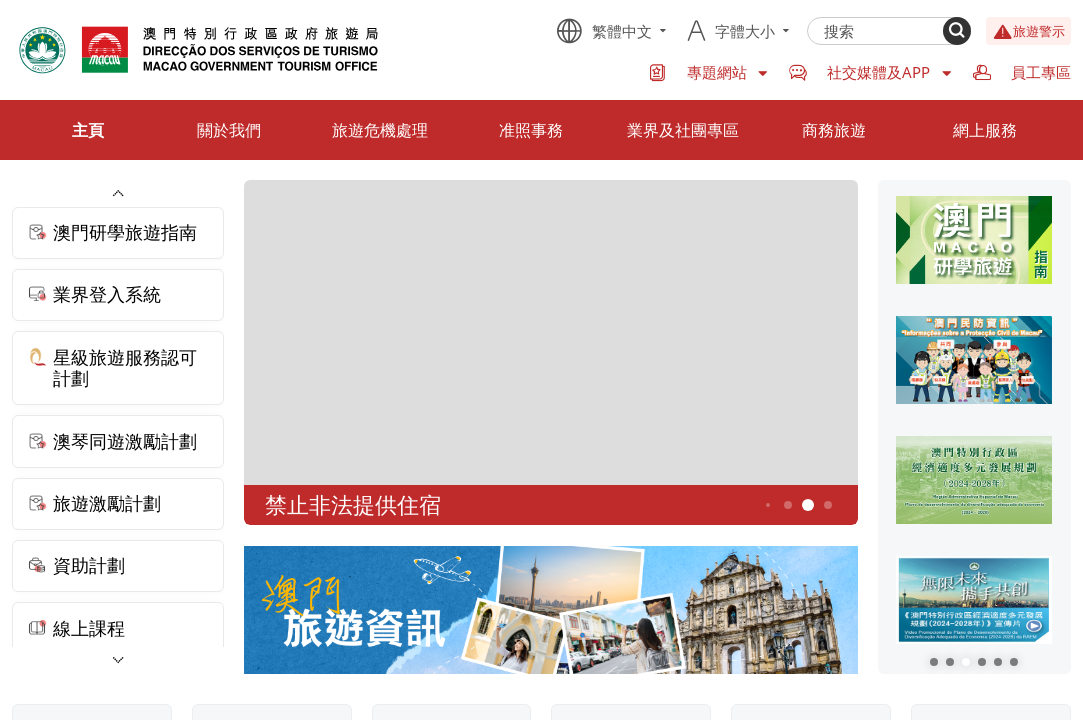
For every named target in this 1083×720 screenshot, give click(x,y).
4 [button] (787, 505)
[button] (934, 662)
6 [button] (827, 505)
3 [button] (767, 506)
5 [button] (807, 505)
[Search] (957, 31)
